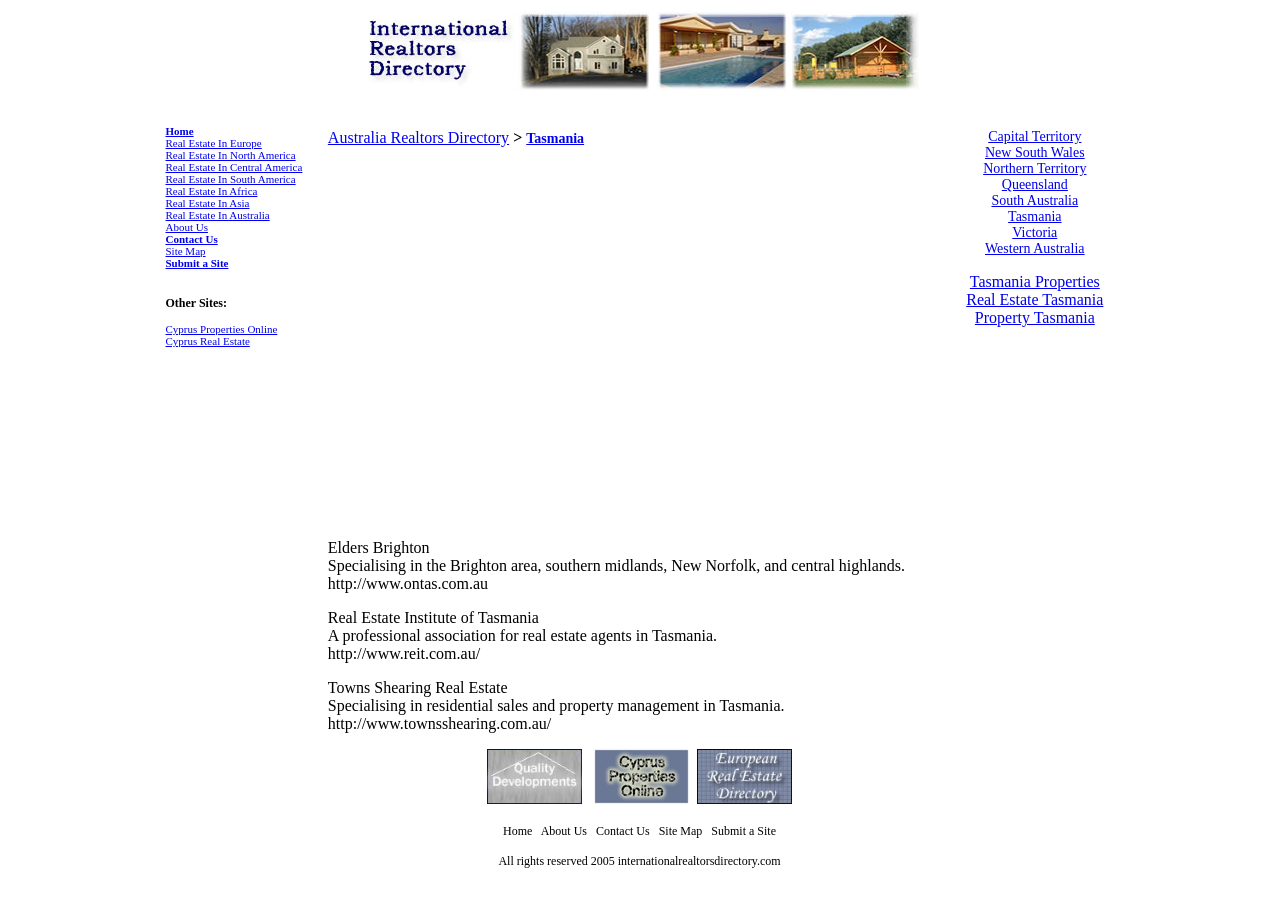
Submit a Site (197, 263)
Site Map (186, 251)
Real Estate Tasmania (1034, 299)
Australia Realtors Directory (418, 137)
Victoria (1034, 232)
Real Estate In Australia (218, 215)
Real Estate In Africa (212, 191)
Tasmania (555, 138)
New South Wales (1035, 152)
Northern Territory (1034, 168)
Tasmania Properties (1035, 281)
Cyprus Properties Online (222, 329)
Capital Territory (1034, 136)
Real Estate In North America (231, 155)
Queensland (1035, 184)
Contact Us (192, 239)
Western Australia (1035, 248)
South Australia (1034, 200)
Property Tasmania (1035, 317)
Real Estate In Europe (214, 143)
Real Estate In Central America (234, 167)
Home (180, 131)
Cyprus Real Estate (208, 341)
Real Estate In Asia (208, 203)
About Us (187, 227)
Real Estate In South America (231, 179)
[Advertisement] (496, 303)
